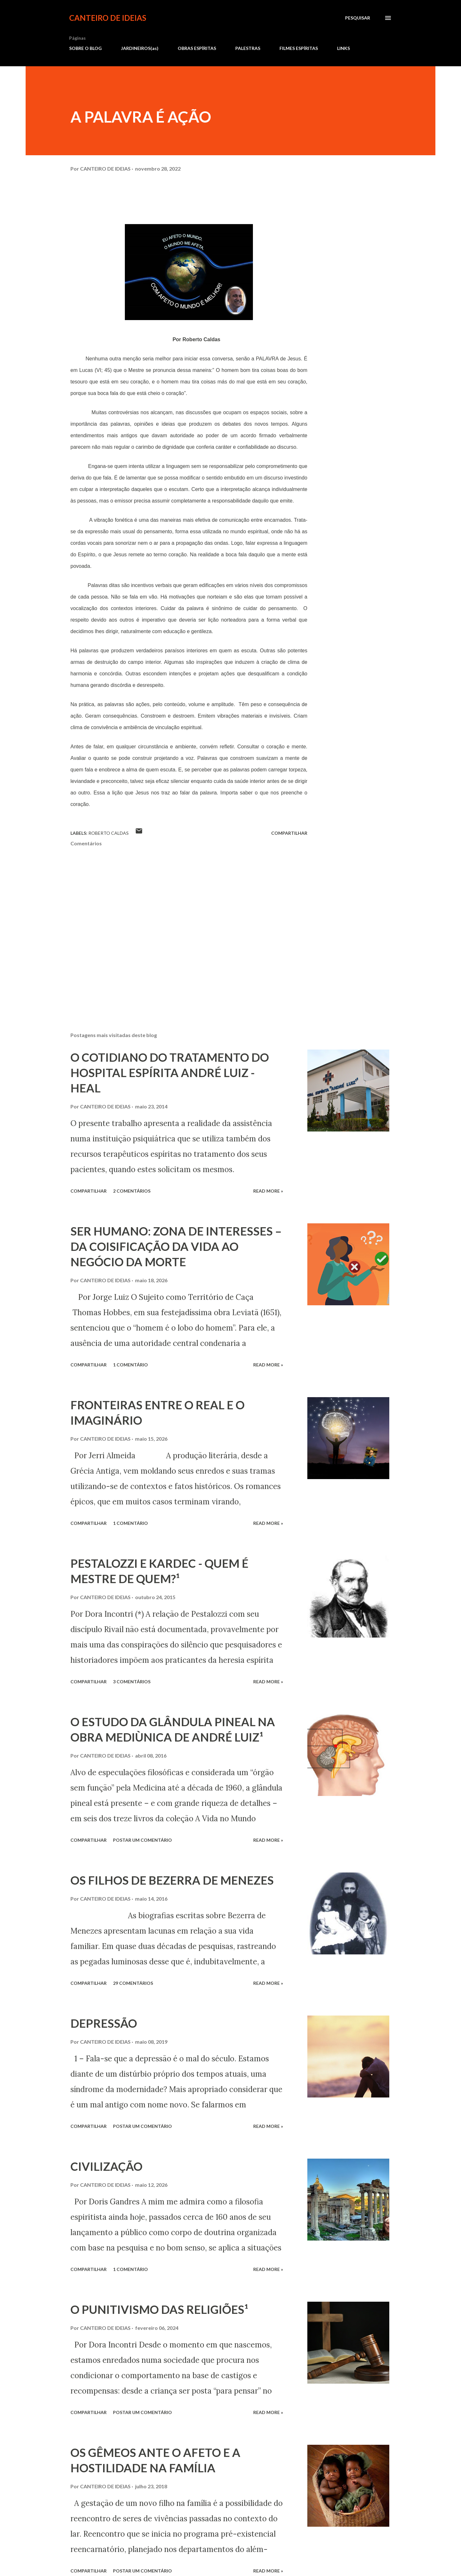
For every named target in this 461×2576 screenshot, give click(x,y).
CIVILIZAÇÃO (106, 2166)
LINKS (343, 48)
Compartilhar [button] (289, 833)
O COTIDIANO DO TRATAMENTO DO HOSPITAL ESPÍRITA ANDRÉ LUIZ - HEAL (169, 1072)
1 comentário (130, 1364)
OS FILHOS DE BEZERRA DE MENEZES (172, 1880)
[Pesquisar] (357, 18)
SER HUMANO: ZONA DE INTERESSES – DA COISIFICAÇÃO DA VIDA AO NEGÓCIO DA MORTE (176, 1246)
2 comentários (131, 1191)
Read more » (268, 1191)
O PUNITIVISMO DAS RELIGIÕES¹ (159, 2309)
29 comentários (133, 1983)
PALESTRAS (247, 48)
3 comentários (131, 1681)
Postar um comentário (142, 1840)
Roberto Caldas (108, 833)
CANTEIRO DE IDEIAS (107, 17)
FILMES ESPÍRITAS (298, 48)
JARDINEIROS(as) (139, 48)
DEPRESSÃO (103, 2023)
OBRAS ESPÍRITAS (197, 48)
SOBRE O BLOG (85, 48)
